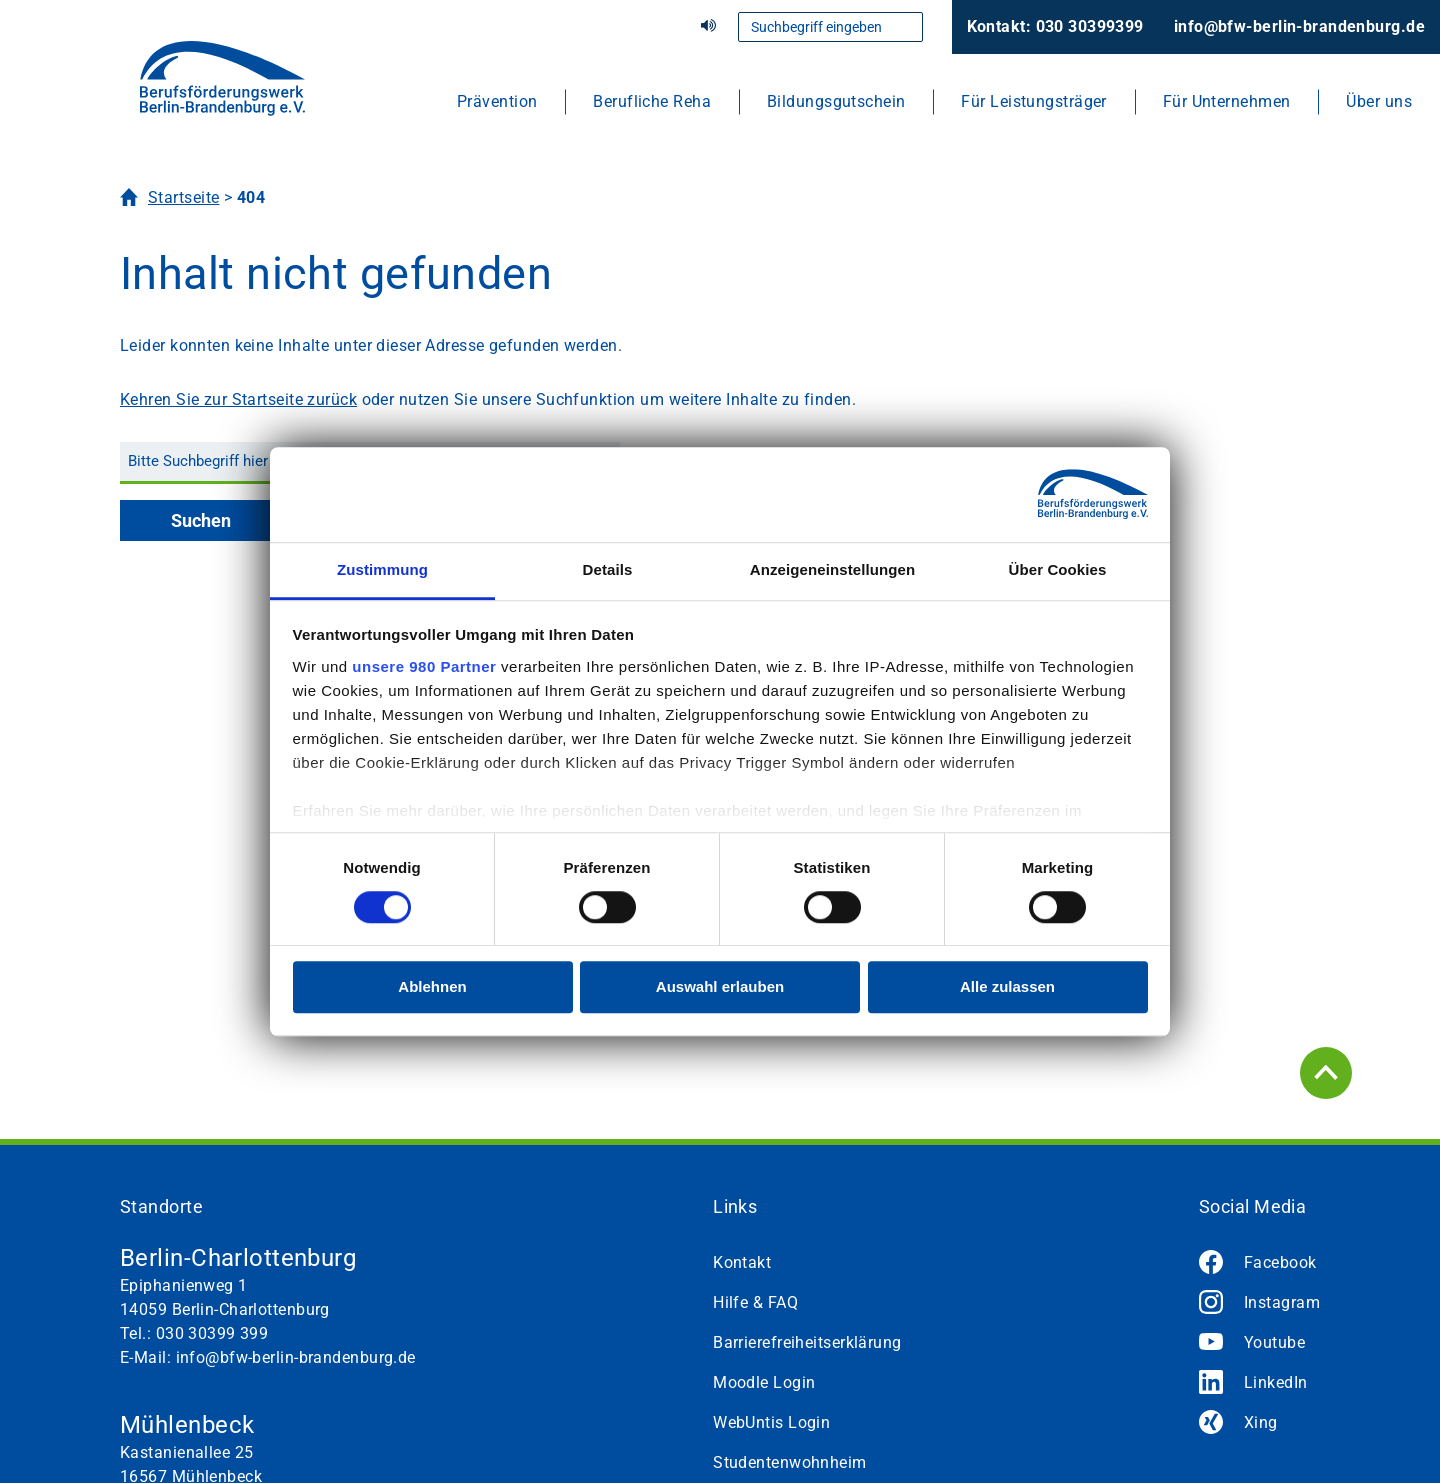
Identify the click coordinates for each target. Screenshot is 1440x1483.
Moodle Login (764, 1382)
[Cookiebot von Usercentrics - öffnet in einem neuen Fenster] (1060, 494)
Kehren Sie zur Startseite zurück (238, 399)
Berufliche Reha (652, 101)
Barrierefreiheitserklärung (807, 1342)
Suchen (201, 520)
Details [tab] (608, 569)
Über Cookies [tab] (1058, 569)
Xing (1261, 1422)
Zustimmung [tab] (382, 569)
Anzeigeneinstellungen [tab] (832, 569)
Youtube (1274, 1342)
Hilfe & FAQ (755, 1302)
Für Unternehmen (1227, 101)
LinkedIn (1276, 1382)
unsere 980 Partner (424, 666)
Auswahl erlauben (720, 987)
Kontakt (742, 1262)
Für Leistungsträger (1033, 101)
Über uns (1379, 101)
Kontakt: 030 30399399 (1055, 26)
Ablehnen (432, 987)
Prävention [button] (497, 101)
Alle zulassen (1007, 987)
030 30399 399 (212, 1333)
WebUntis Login (771, 1422)
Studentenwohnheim (789, 1462)
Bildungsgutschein (836, 101)
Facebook (1280, 1262)
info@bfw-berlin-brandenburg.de (1299, 26)
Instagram (1282, 1302)
